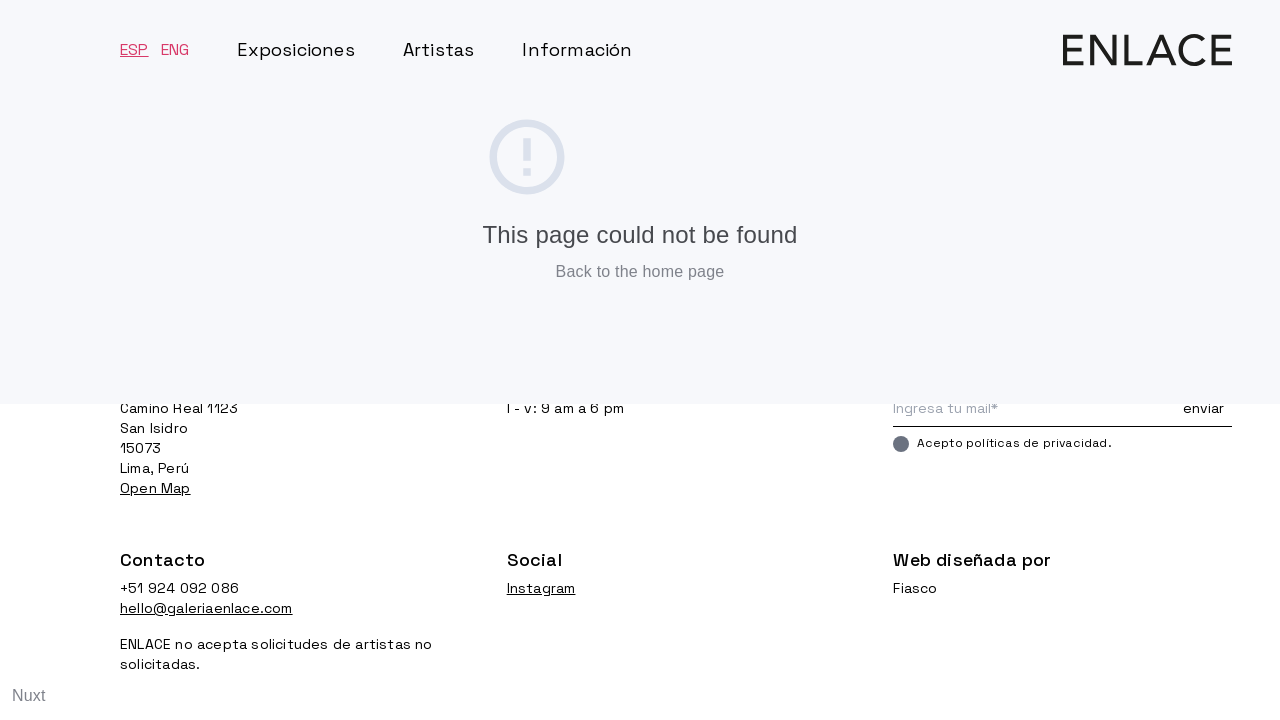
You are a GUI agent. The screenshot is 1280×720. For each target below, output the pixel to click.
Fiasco (915, 588)
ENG (175, 49)
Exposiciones (295, 49)
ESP (134, 49)
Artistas (439, 49)
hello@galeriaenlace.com (206, 608)
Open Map (155, 488)
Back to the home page (640, 271)
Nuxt (29, 695)
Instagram (541, 588)
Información (577, 49)
